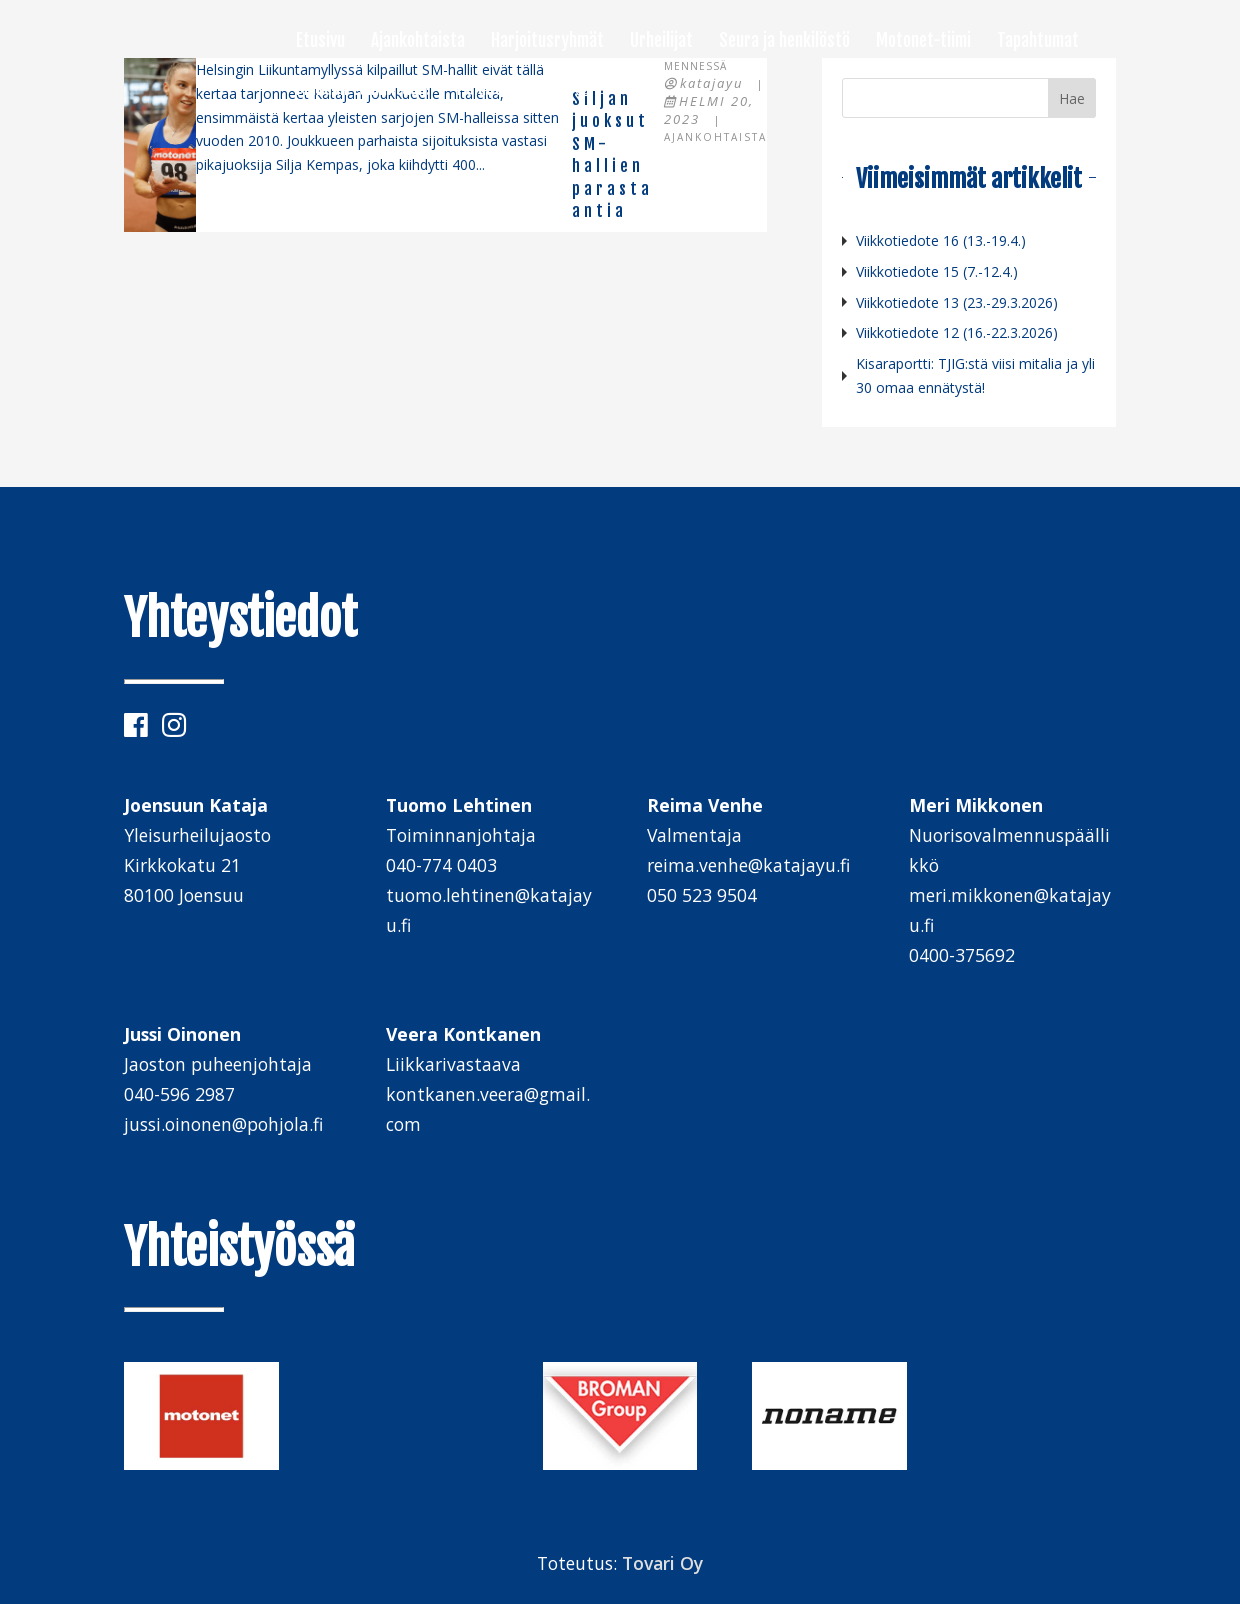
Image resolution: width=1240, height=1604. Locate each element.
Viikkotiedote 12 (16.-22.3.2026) (957, 332)
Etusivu (320, 42)
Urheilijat (661, 42)
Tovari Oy (662, 1563)
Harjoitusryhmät (547, 42)
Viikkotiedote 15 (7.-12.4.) (937, 271)
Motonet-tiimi (923, 42)
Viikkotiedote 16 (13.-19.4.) (941, 240)
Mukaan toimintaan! (363, 90)
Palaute (483, 90)
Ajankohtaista (418, 42)
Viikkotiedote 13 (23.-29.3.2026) (957, 302)
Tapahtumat (1038, 42)
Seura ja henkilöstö (784, 42)
